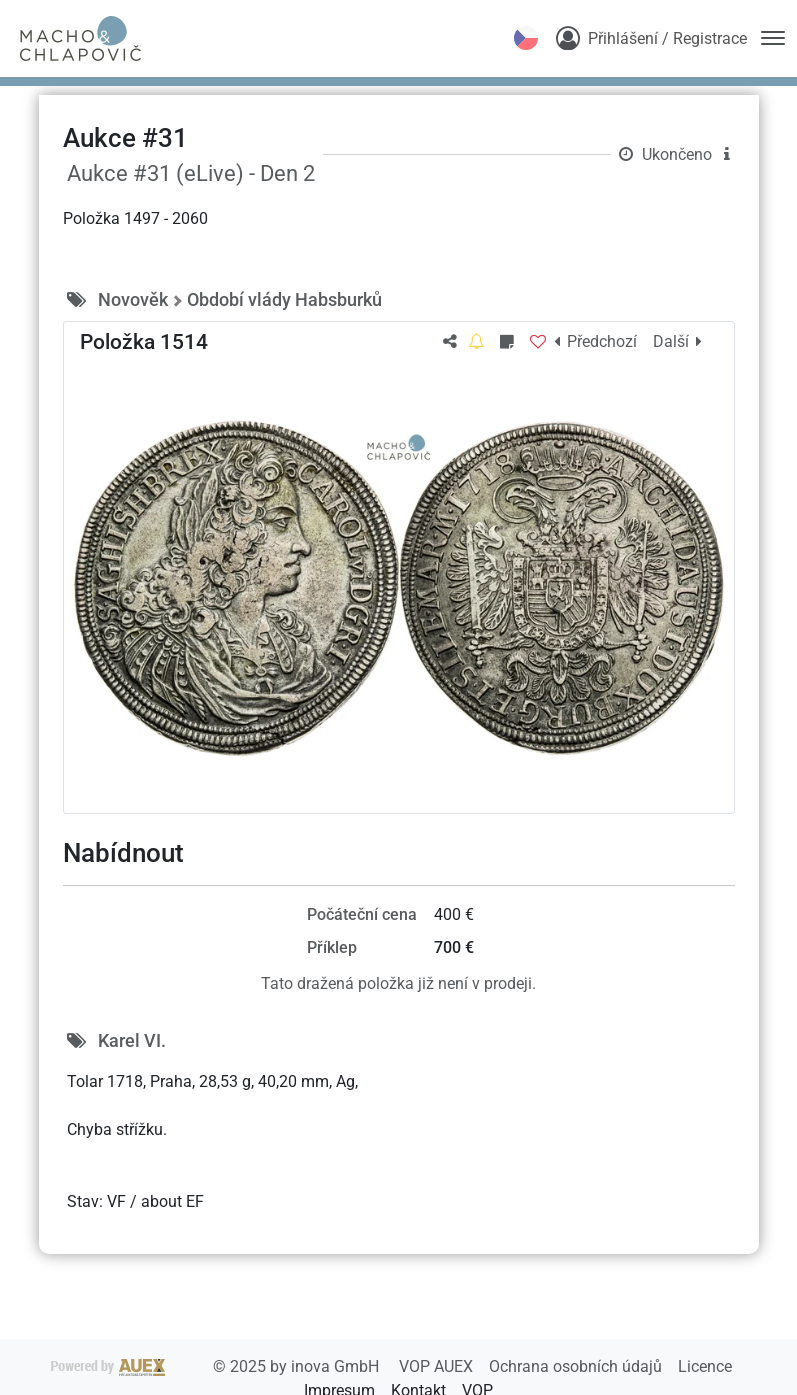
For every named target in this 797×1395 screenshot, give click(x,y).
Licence (705, 1366)
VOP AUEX (438, 1366)
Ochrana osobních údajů (577, 1366)
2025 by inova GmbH (217, 1366)
